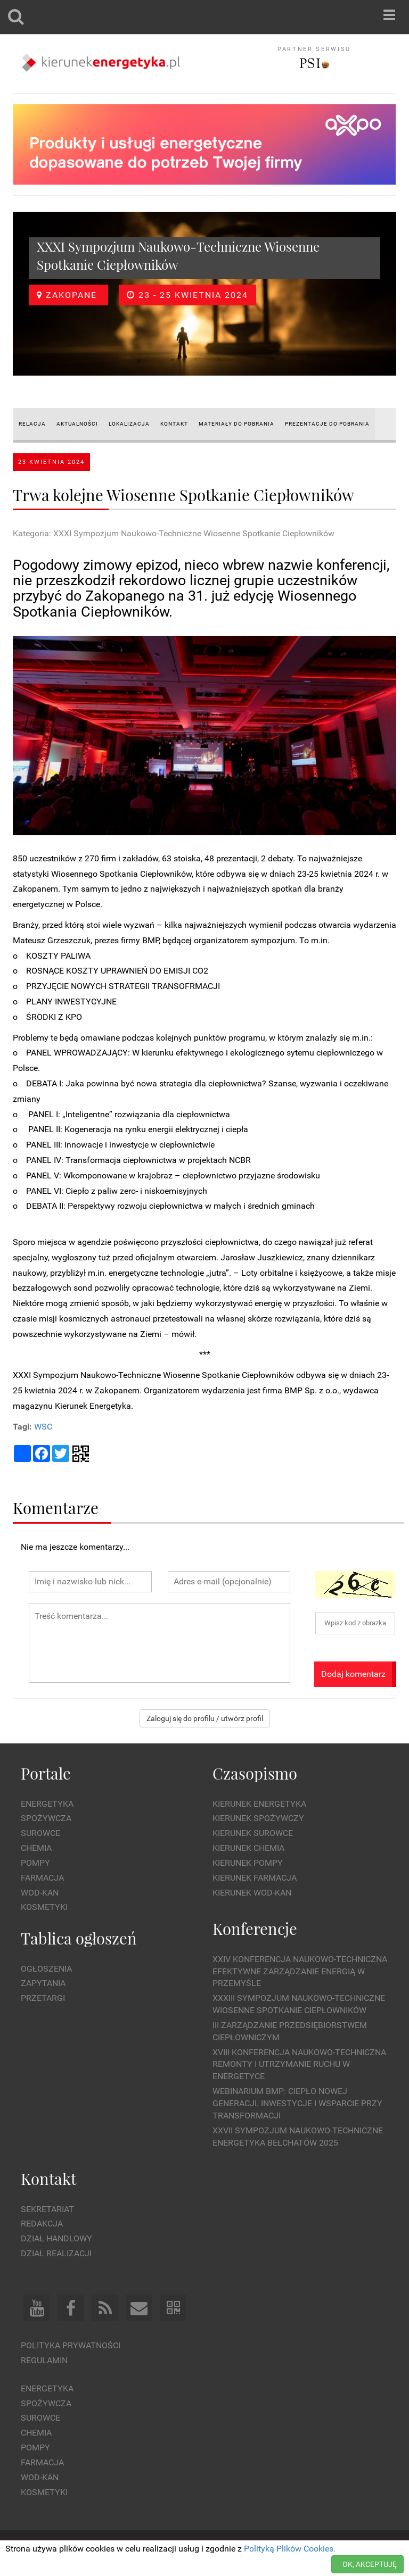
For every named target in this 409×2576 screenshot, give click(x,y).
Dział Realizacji (56, 2253)
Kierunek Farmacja (254, 1878)
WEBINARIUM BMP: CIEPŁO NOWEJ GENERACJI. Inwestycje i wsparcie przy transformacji (297, 2103)
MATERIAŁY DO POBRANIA (236, 424)
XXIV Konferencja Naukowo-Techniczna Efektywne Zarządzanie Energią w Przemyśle (299, 1971)
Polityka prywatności (70, 2345)
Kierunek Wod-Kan (251, 1893)
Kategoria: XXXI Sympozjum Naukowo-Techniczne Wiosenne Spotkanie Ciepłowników (173, 533)
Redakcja (42, 2223)
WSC (43, 1427)
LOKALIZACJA (129, 424)
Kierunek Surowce (252, 1833)
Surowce (40, 1833)
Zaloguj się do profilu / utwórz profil (204, 1718)
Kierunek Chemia (248, 1848)
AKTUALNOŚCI (77, 424)
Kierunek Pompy (247, 1863)
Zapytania (43, 1983)
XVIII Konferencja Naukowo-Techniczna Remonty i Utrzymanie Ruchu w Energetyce (299, 2064)
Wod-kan (40, 1893)
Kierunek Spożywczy (258, 1818)
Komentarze (56, 1507)
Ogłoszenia (46, 1969)
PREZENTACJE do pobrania (327, 424)
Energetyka (47, 1804)
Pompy (35, 1863)
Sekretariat (47, 2209)
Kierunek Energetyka (259, 1804)
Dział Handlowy (56, 2238)
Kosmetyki (44, 1907)
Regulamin (44, 2360)
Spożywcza (46, 1818)
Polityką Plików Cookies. (290, 2549)
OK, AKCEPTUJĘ (369, 2564)
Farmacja (42, 1878)
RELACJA (32, 424)
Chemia (36, 1848)
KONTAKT (174, 424)
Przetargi (43, 1998)
